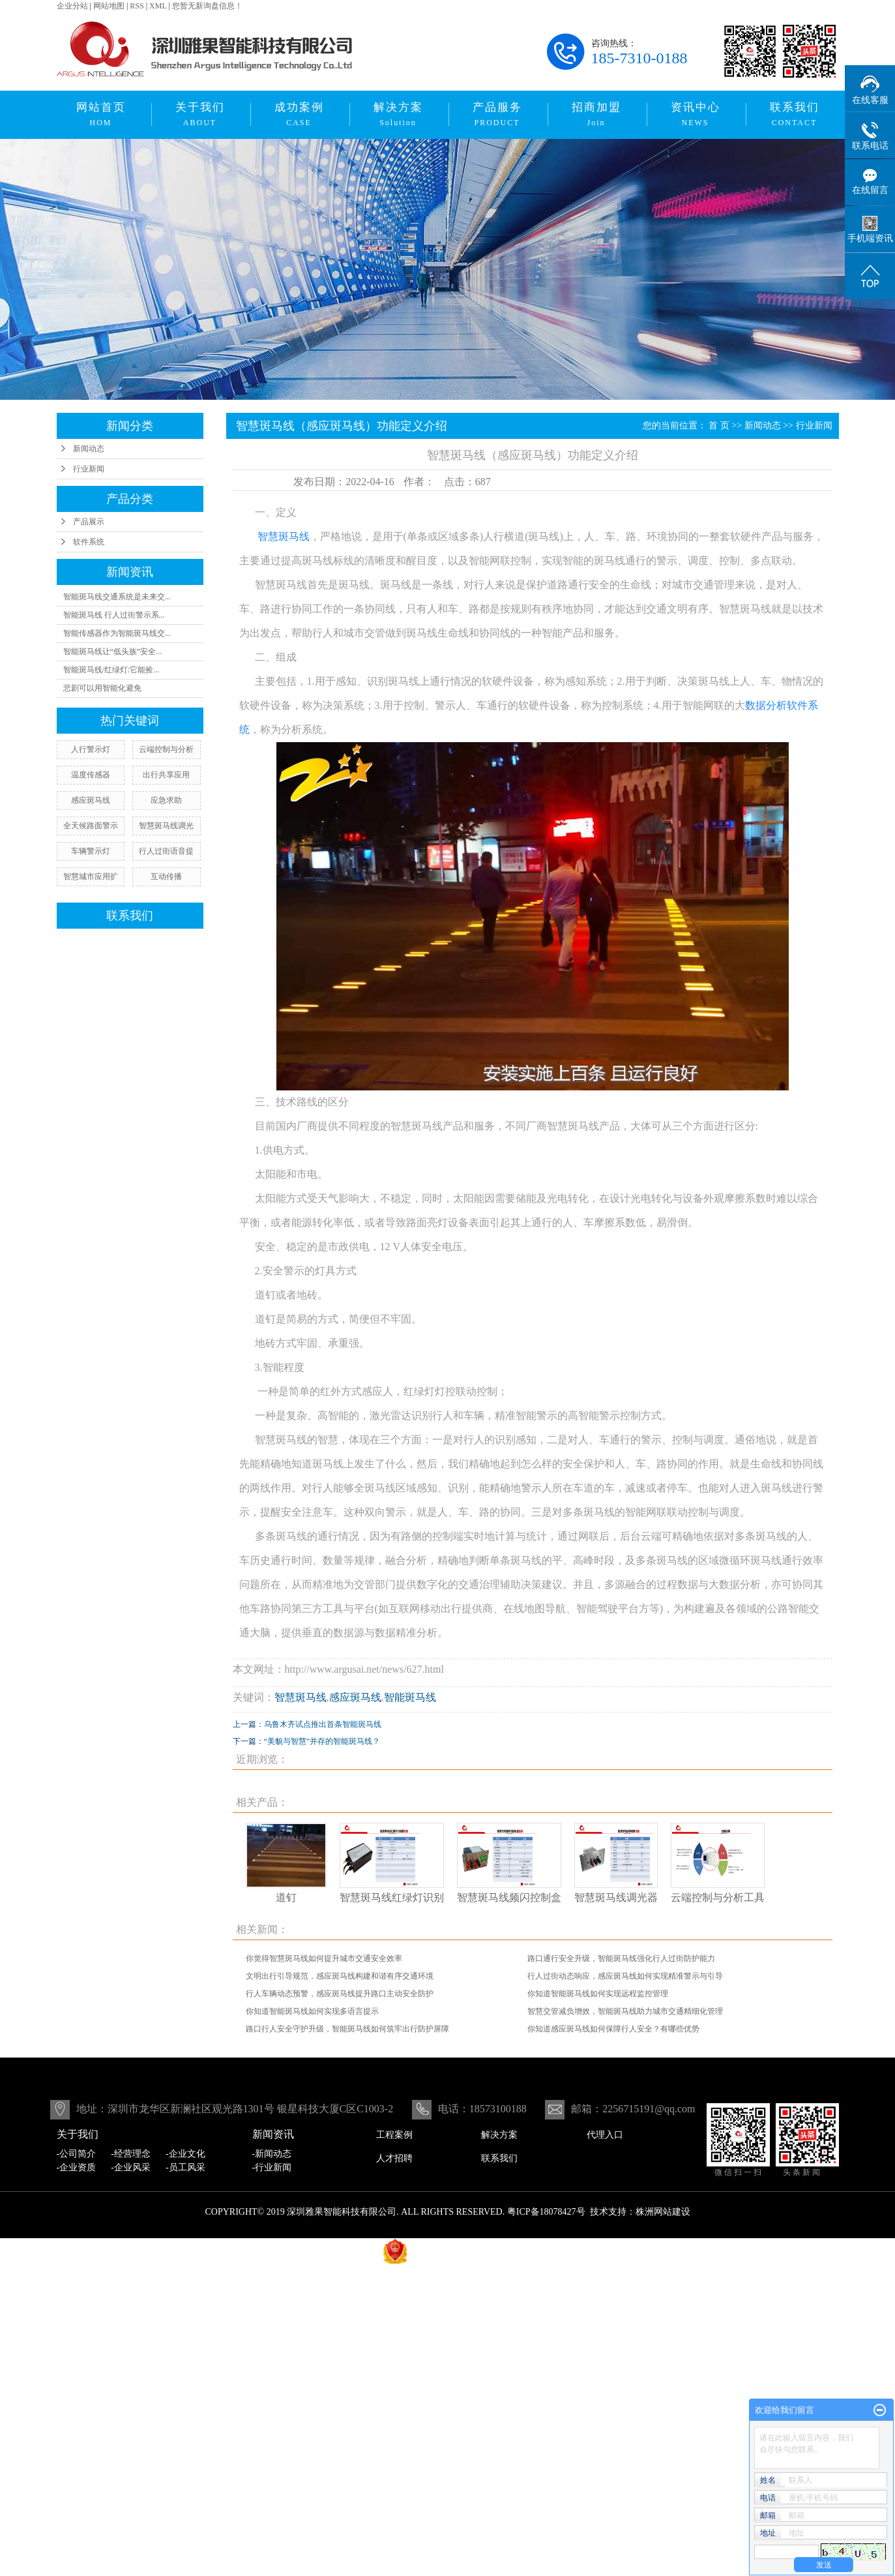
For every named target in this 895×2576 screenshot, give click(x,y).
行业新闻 (88, 468)
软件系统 (88, 542)
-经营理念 (131, 2154)
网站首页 (101, 114)
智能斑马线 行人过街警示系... (114, 615)
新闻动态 (88, 448)
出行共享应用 (166, 774)
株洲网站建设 (663, 2212)
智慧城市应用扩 (90, 876)
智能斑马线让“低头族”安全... (112, 651)
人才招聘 (394, 2158)
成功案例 (299, 114)
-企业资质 (76, 2167)
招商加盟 (596, 114)
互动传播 (166, 876)
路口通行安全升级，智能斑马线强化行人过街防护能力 (621, 1958)
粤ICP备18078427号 (546, 2212)
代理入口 (605, 2135)
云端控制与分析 (166, 749)
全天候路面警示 (90, 825)
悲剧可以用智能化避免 (102, 688)
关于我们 (200, 114)
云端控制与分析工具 (718, 1897)
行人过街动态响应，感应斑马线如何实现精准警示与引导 (625, 1976)
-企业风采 (131, 2167)
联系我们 (794, 114)
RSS (136, 5)
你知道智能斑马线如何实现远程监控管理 (597, 1993)
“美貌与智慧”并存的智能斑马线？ (322, 1741)
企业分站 (72, 5)
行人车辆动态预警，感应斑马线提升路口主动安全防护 (339, 1993)
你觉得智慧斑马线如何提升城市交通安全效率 (324, 1958)
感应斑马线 (90, 800)
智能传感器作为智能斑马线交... (117, 633)
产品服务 (497, 114)
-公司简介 (76, 2154)
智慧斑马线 (300, 1697)
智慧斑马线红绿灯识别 (392, 1897)
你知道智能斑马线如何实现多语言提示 (312, 2011)
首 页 (719, 425)
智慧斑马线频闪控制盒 (509, 1897)
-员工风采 (185, 2167)
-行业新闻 (272, 2167)
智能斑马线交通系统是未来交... (117, 596)
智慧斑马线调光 (166, 825)
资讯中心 (695, 114)
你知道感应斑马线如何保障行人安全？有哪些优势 (613, 2028)
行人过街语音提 (166, 851)
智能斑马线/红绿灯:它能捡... (111, 669)
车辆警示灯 (90, 851)
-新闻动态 (272, 2154)
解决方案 (398, 114)
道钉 (286, 1897)
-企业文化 (185, 2154)
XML (157, 5)
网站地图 (109, 5)
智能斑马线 (410, 1697)
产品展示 (88, 521)
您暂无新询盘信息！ (207, 5)
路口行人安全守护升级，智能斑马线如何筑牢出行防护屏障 (347, 2028)
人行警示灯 (90, 749)
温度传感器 (90, 774)
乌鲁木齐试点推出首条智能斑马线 (322, 1724)
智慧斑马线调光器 (616, 1897)
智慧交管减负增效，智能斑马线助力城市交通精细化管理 (625, 2011)
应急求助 (166, 800)
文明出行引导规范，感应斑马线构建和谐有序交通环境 (339, 1976)
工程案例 (394, 2135)
